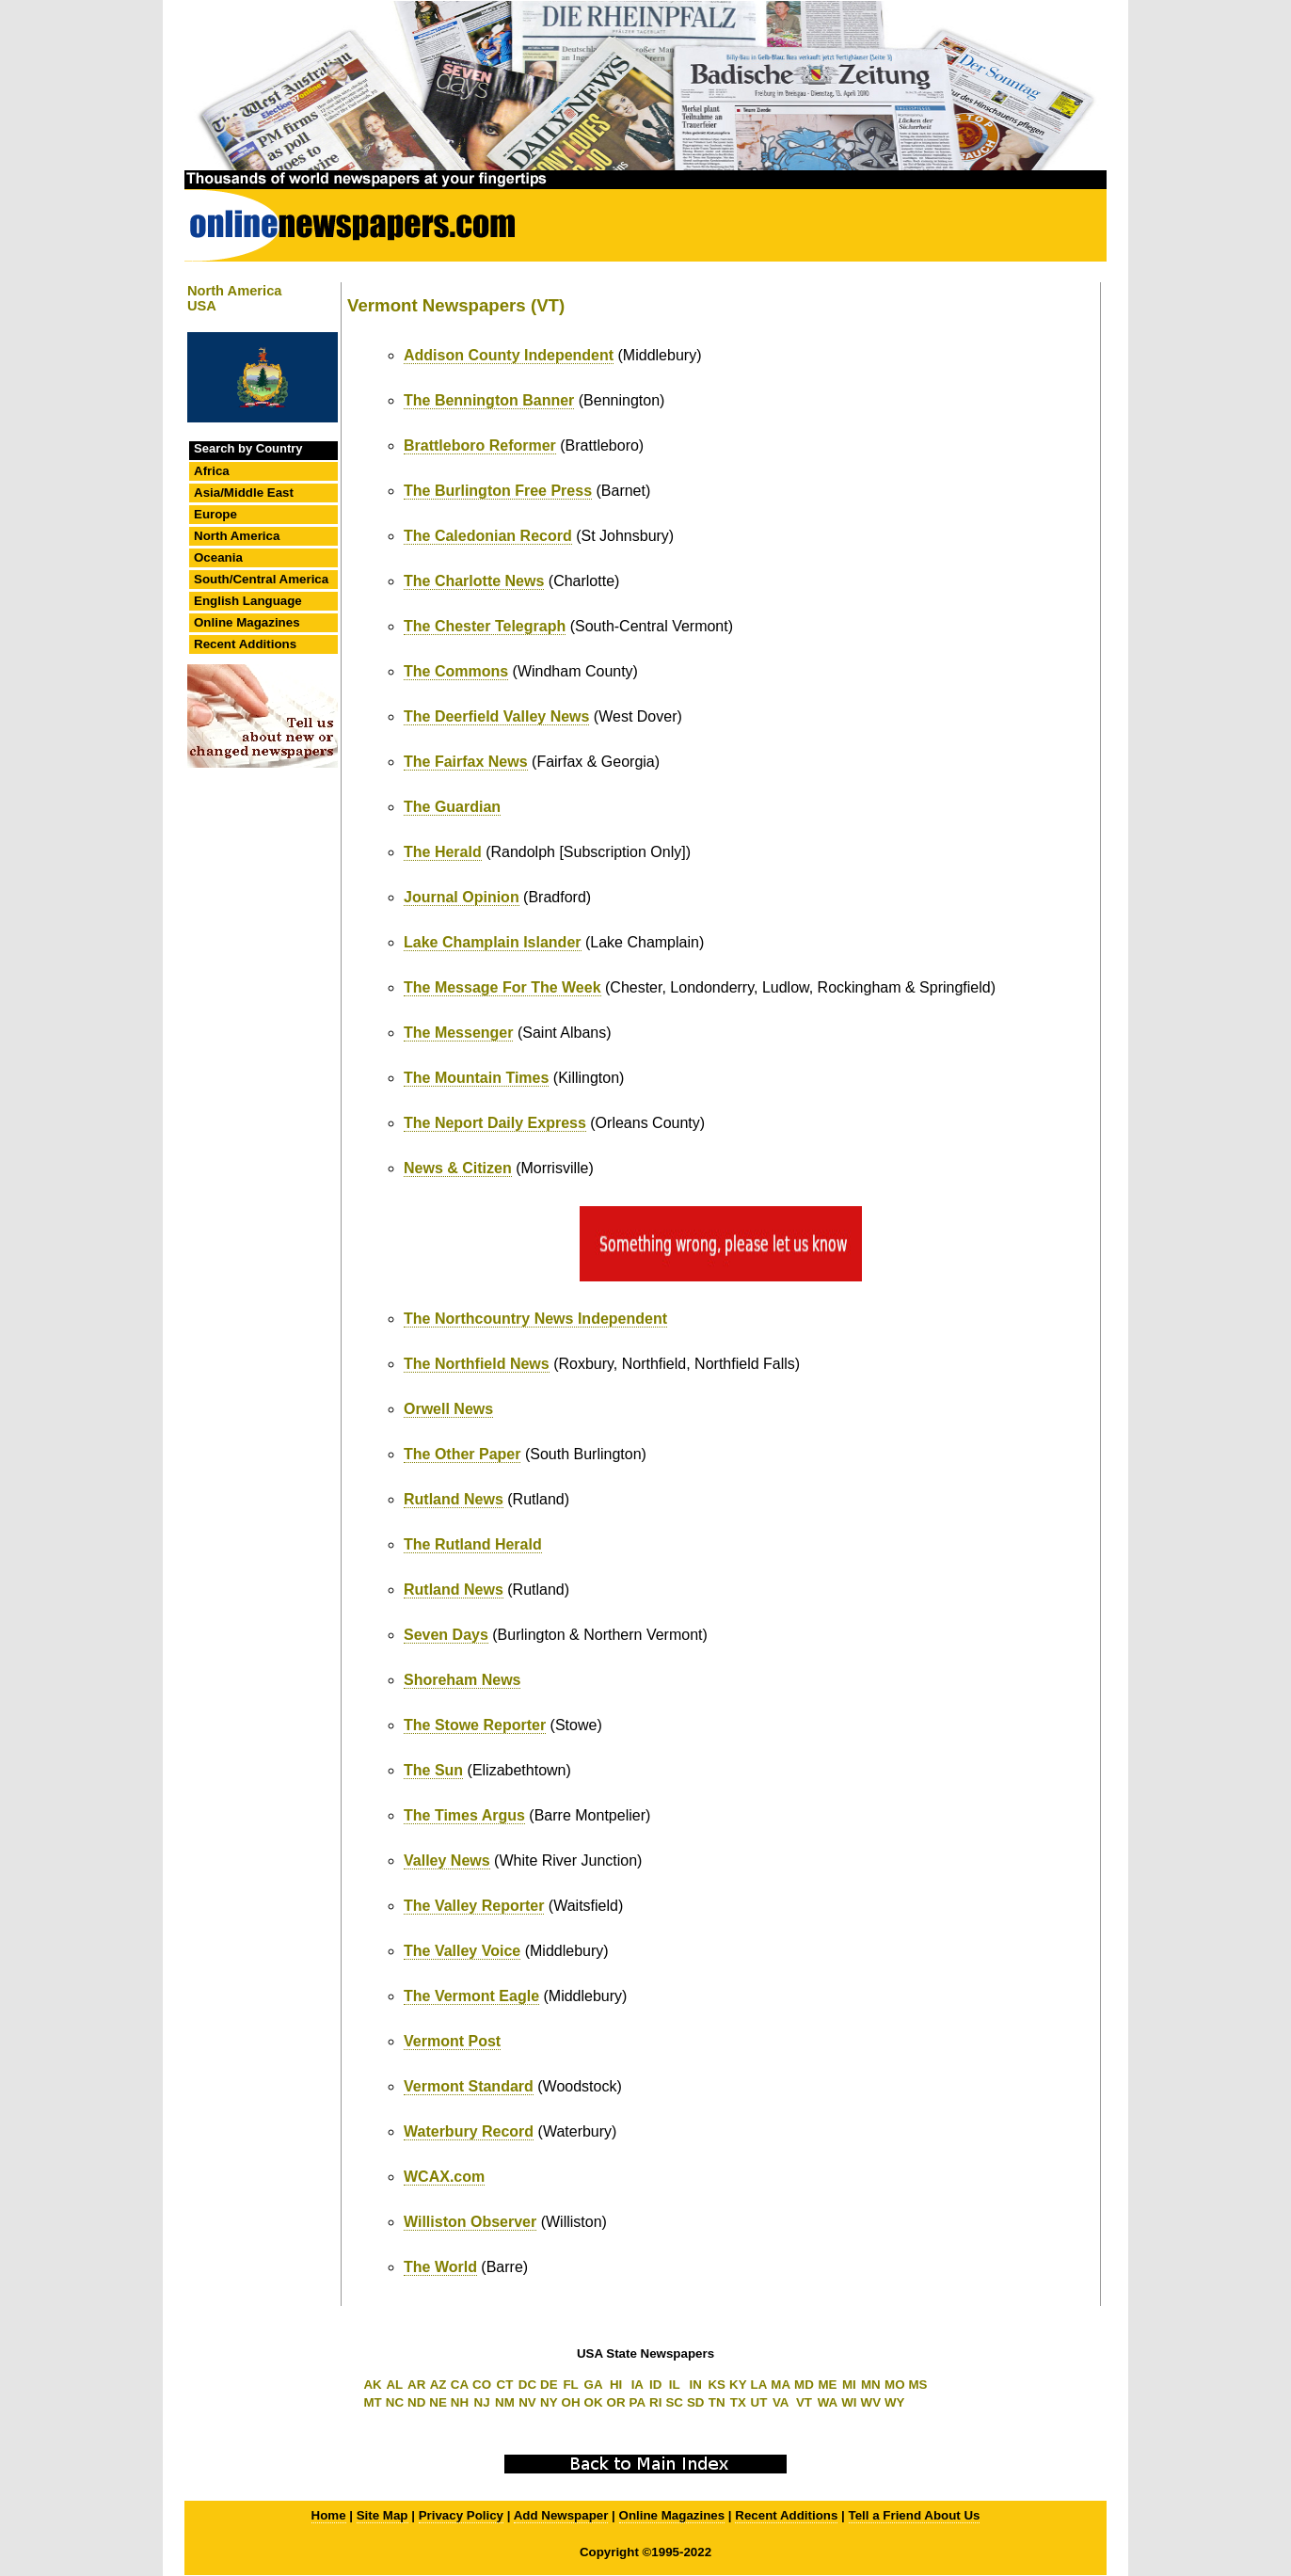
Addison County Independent (509, 355)
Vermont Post (452, 2041)
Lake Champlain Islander (493, 942)
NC (395, 2402)
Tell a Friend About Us (914, 2515)
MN (871, 2384)
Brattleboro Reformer (480, 445)
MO (894, 2384)
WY (894, 2402)
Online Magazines (247, 622)
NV (527, 2402)
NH (460, 2402)
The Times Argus (464, 1815)
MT (372, 2402)
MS (918, 2384)
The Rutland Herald (473, 1544)
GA (593, 2384)
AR (416, 2384)
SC (674, 2402)
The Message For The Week (502, 987)
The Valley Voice (462, 1951)
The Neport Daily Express (495, 1123)
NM (505, 2402)
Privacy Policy (461, 2515)
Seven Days (446, 1635)
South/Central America (261, 579)
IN (696, 2384)
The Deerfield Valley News (496, 716)
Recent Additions (245, 644)
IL (674, 2384)
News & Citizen (458, 1168)
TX (738, 2402)
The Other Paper (462, 1454)
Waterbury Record (469, 2131)
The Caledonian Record (488, 536)
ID (655, 2384)
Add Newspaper (561, 2515)
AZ (438, 2384)
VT (804, 2402)
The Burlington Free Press (498, 491)
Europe (215, 514)
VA (781, 2402)
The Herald (443, 852)
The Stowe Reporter (475, 1725)
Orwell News (448, 1409)
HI (616, 2384)
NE (438, 2402)
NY (549, 2402)
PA (638, 2402)
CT (505, 2384)
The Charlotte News (474, 581)
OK (593, 2402)
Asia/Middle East (244, 492)
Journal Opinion (461, 897)
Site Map (382, 2515)
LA (759, 2384)
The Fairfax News (466, 762)
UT (759, 2402)
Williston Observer (470, 2222)
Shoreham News (462, 1680)
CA (460, 2384)
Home (328, 2515)
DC (527, 2384)
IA (637, 2384)
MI (849, 2384)
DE (549, 2384)
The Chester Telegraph (485, 626)
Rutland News (453, 1499)
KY (738, 2384)
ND (416, 2402)
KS (716, 2384)
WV (871, 2402)
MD (804, 2384)
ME (828, 2384)
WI (848, 2402)
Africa (212, 471)
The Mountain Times (476, 1078)
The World (440, 2267)
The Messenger (458, 1033)
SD (696, 2402)
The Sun (433, 1770)
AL (394, 2384)
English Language (248, 601)
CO (481, 2384)
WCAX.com (444, 2177)
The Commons (456, 671)
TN (717, 2402)
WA (827, 2402)
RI (655, 2402)
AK (372, 2384)
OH (571, 2402)
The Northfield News (477, 1364)
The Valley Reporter (474, 1906)
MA (780, 2384)
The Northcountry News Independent (535, 1319)
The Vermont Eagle (471, 1996)
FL (570, 2384)
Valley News (447, 1860)
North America (236, 536)
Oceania (218, 557)
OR (616, 2402)
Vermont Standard (469, 2086)
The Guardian (452, 807)
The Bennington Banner (489, 400)
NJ (482, 2402)
